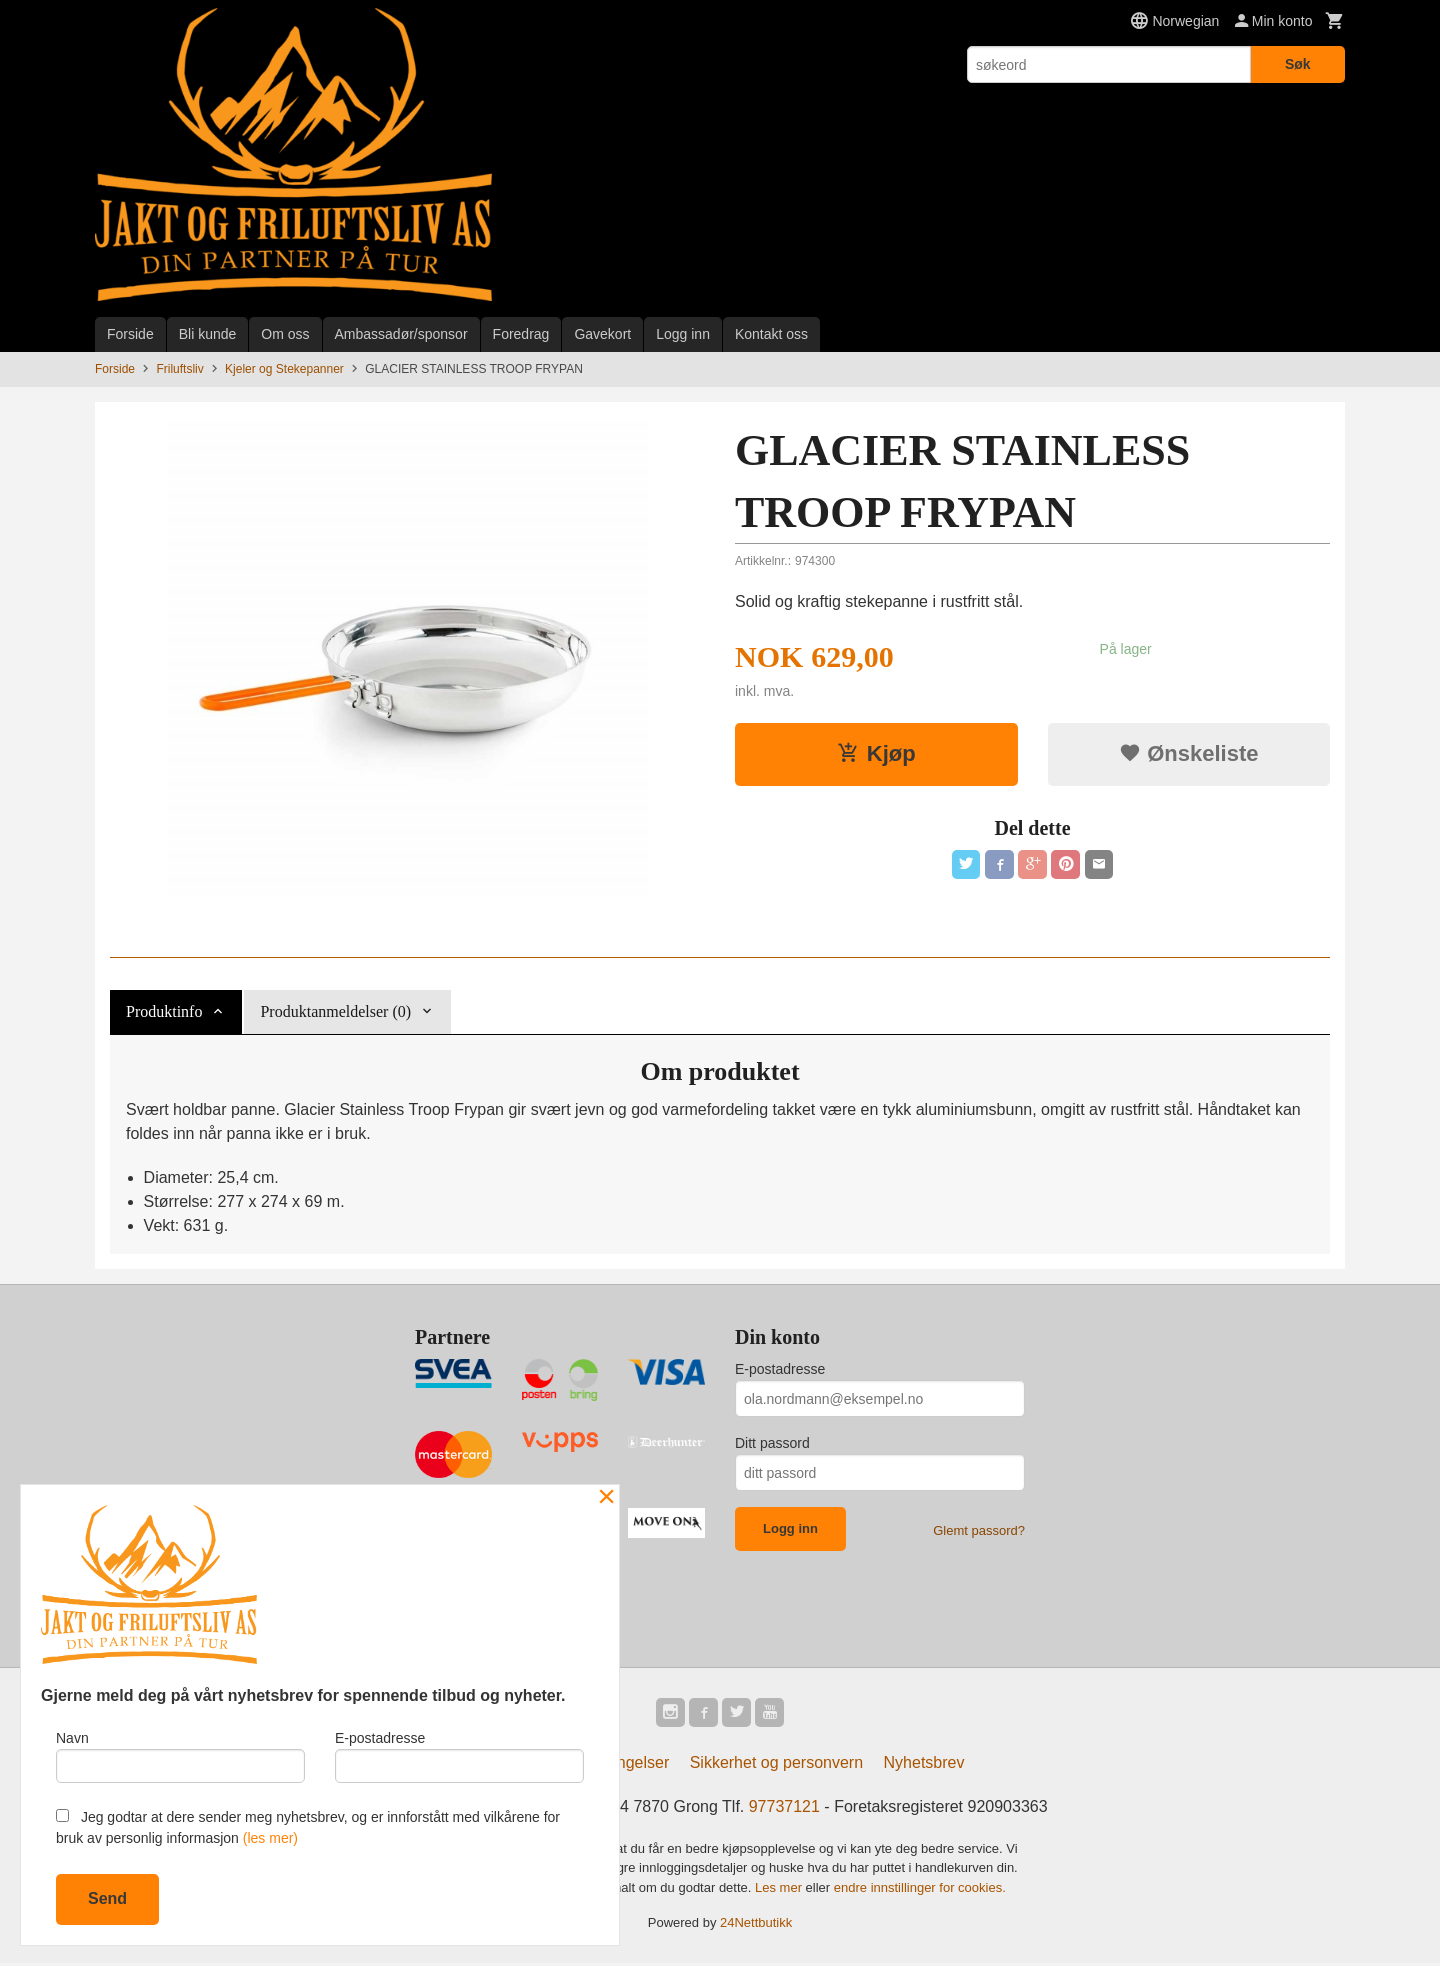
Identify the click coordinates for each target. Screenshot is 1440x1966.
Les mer (780, 1890)
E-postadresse (780, 1369)
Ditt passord (772, 1443)
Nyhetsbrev (924, 1765)
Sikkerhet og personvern (776, 1765)
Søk (1298, 64)
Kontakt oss (771, 334)
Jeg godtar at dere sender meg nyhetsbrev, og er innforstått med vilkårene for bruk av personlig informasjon (308, 1827)
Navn (180, 1754)
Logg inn (683, 334)
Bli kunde (208, 334)
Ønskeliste (1188, 753)
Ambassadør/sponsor (401, 334)
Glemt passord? (979, 1530)
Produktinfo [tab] (164, 1011)
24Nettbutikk (756, 1925)
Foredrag (521, 334)
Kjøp (876, 753)
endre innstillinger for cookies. (920, 1890)
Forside (130, 334)
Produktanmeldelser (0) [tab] (335, 1011)
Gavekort (602, 334)
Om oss (285, 334)
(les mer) (270, 1838)
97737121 (784, 1809)
